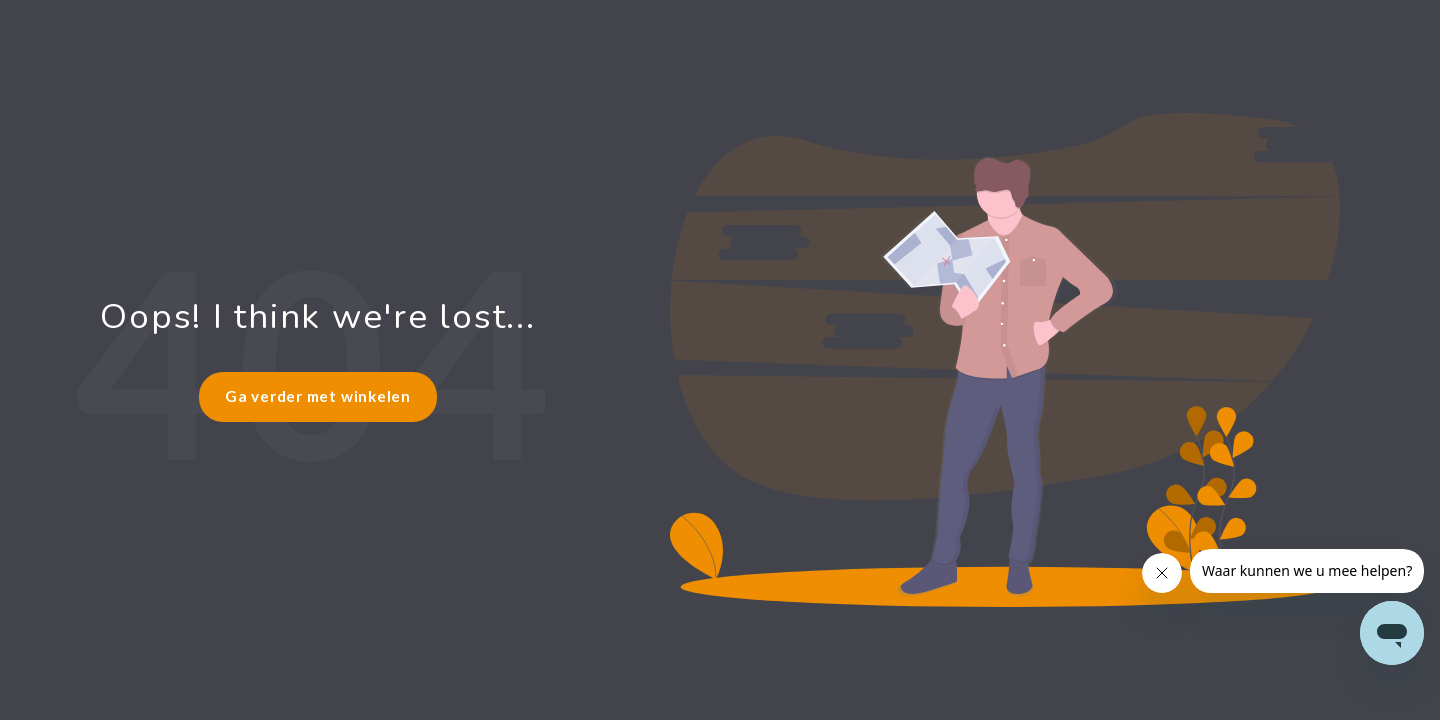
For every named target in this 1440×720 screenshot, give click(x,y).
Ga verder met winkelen (318, 396)
